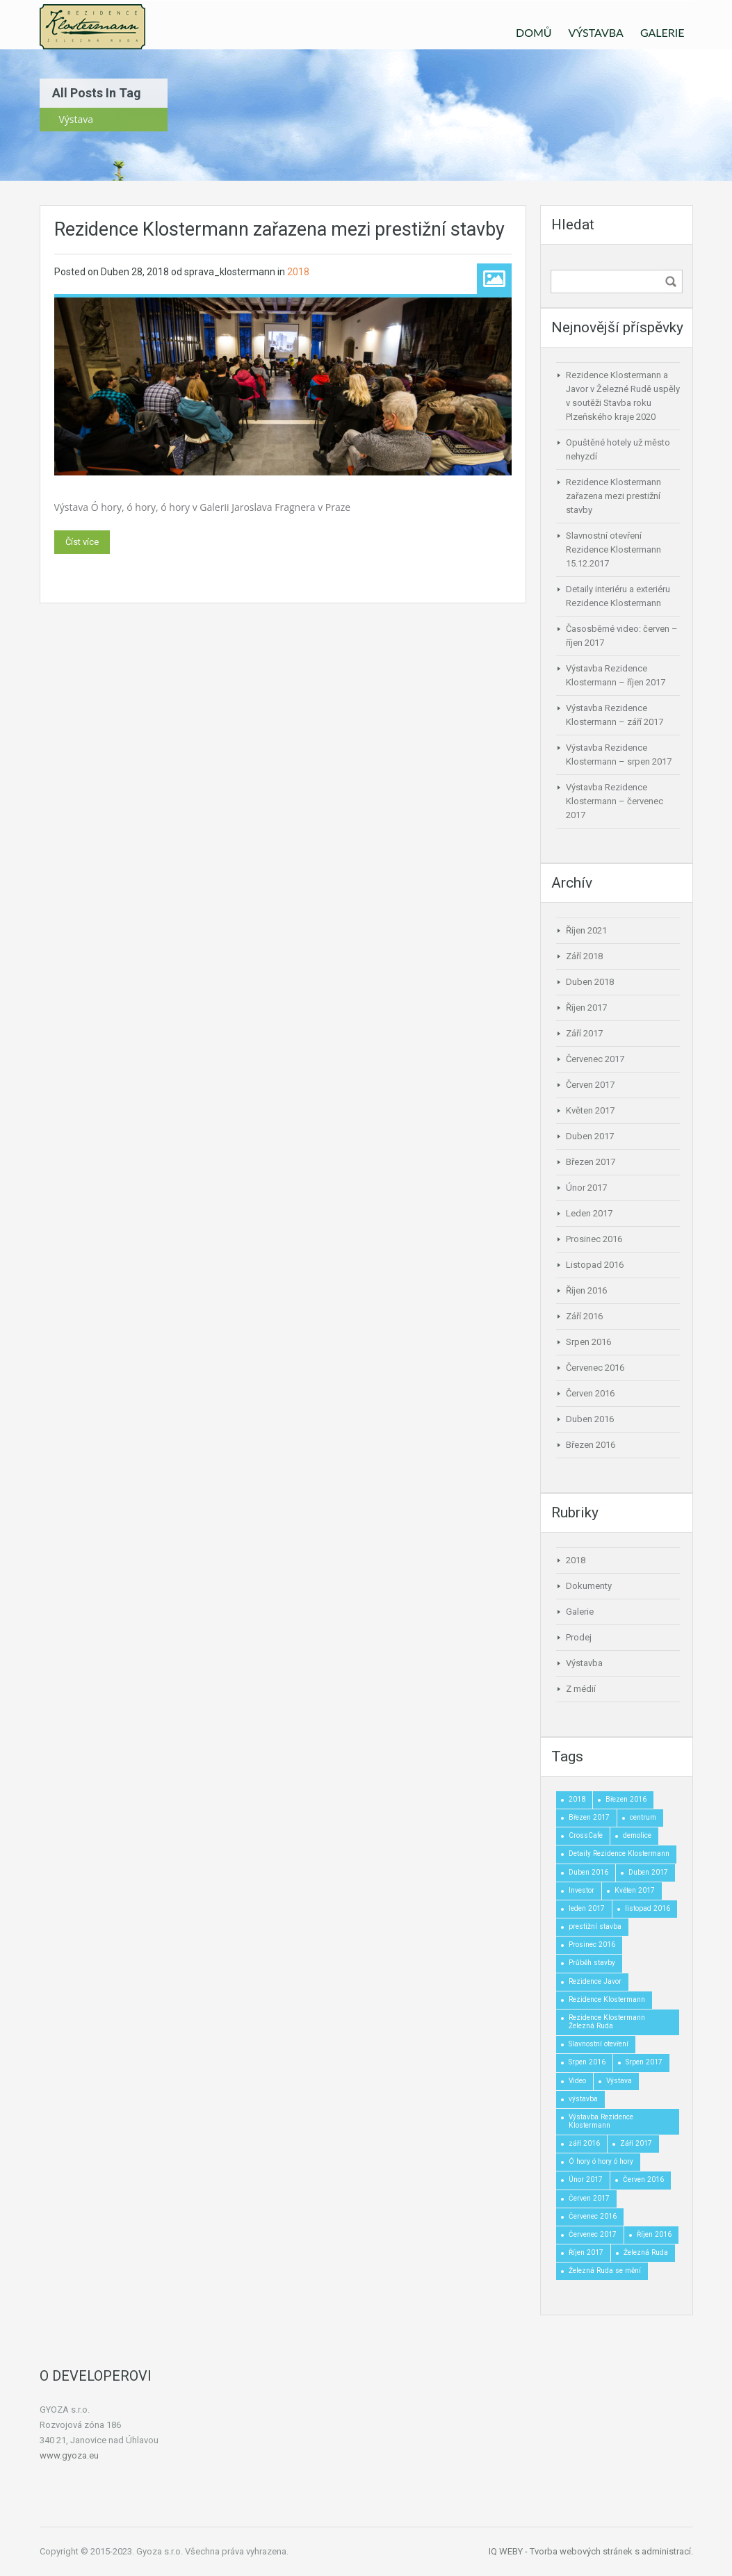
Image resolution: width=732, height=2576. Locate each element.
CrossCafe (586, 1835)
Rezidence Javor (595, 1981)
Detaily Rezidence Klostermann (619, 1853)
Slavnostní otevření (598, 2044)
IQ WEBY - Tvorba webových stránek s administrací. (591, 2551)
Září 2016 (584, 1316)
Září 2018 (584, 956)
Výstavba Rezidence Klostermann (601, 2121)
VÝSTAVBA (596, 32)
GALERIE (662, 32)
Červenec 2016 (595, 1367)
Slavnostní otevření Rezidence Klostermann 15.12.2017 (613, 549)
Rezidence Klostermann (607, 1999)
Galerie (580, 1611)
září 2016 (584, 2143)
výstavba (583, 2099)
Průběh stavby (592, 1962)
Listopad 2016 (595, 1265)
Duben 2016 (590, 1419)
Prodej (579, 1637)
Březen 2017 (590, 1162)
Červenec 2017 (595, 1059)
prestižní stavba (595, 1926)
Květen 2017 (590, 1110)
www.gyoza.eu (69, 2455)
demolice (637, 1835)
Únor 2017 (586, 1187)
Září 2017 (584, 1033)
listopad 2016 (647, 1908)
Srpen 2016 (588, 1342)
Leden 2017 (589, 1213)
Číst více (82, 542)
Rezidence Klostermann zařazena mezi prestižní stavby (279, 229)
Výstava (619, 2081)
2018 (298, 271)
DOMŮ (534, 32)
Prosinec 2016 (594, 1239)
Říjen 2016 (586, 1290)
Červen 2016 (590, 1393)
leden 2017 (587, 1908)
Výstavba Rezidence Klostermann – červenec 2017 (614, 801)
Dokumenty (589, 1586)
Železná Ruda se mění (605, 2270)
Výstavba (584, 1663)
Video (577, 2081)
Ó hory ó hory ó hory (601, 2161)
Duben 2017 (590, 1136)
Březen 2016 (590, 1445)
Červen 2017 (590, 1084)
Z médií (581, 1689)
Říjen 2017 (586, 1007)
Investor (581, 1890)
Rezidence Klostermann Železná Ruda (607, 2022)
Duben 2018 (590, 982)
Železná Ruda (646, 2252)
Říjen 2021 (586, 930)
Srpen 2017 (644, 2062)
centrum (643, 1817)
